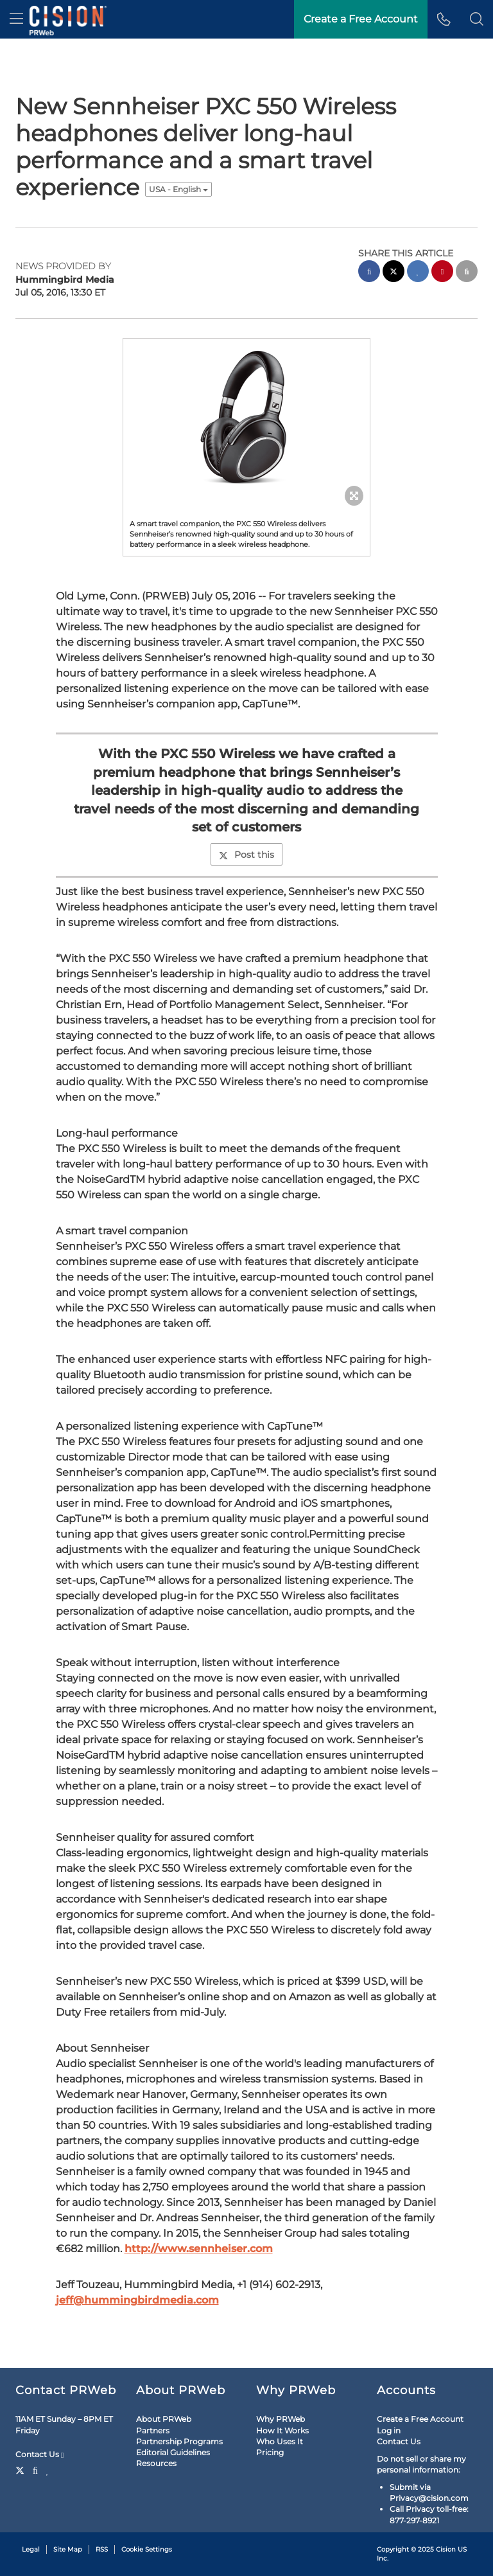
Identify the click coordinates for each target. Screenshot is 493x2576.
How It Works (282, 2430)
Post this (246, 854)
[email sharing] (467, 272)
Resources (156, 2463)
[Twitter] (21, 2469)
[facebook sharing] (369, 272)
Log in (389, 2430)
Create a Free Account (420, 2419)
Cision (446, 2549)
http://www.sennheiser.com (199, 2249)
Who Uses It (279, 2441)
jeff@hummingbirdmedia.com (137, 2300)
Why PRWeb (280, 2419)
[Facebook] (35, 2469)
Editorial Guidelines (173, 2452)
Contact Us (39, 2454)
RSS (102, 2549)
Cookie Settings (146, 2549)
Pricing (270, 2452)
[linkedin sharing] (418, 272)
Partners (152, 2430)
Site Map (67, 2549)
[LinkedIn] (48, 2469)
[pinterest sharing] (442, 272)
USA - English (178, 189)
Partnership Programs (179, 2441)
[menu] (16, 19)
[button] (476, 19)
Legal (31, 2549)
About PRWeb (163, 2419)
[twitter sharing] (393, 272)
